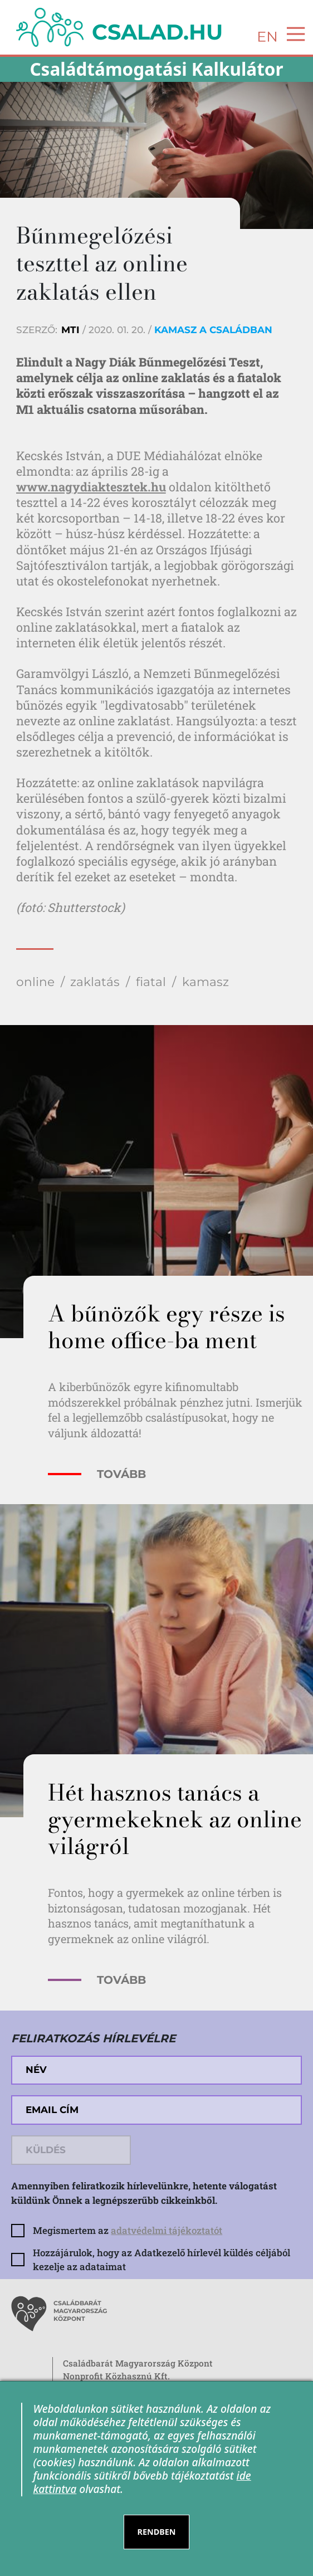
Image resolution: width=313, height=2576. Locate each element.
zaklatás (95, 981)
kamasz (205, 981)
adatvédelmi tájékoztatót (166, 2230)
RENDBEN (157, 2531)
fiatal (151, 981)
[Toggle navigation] (292, 33)
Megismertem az (127, 2230)
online (35, 981)
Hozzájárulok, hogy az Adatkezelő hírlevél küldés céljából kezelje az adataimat (161, 2259)
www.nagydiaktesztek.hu (91, 487)
